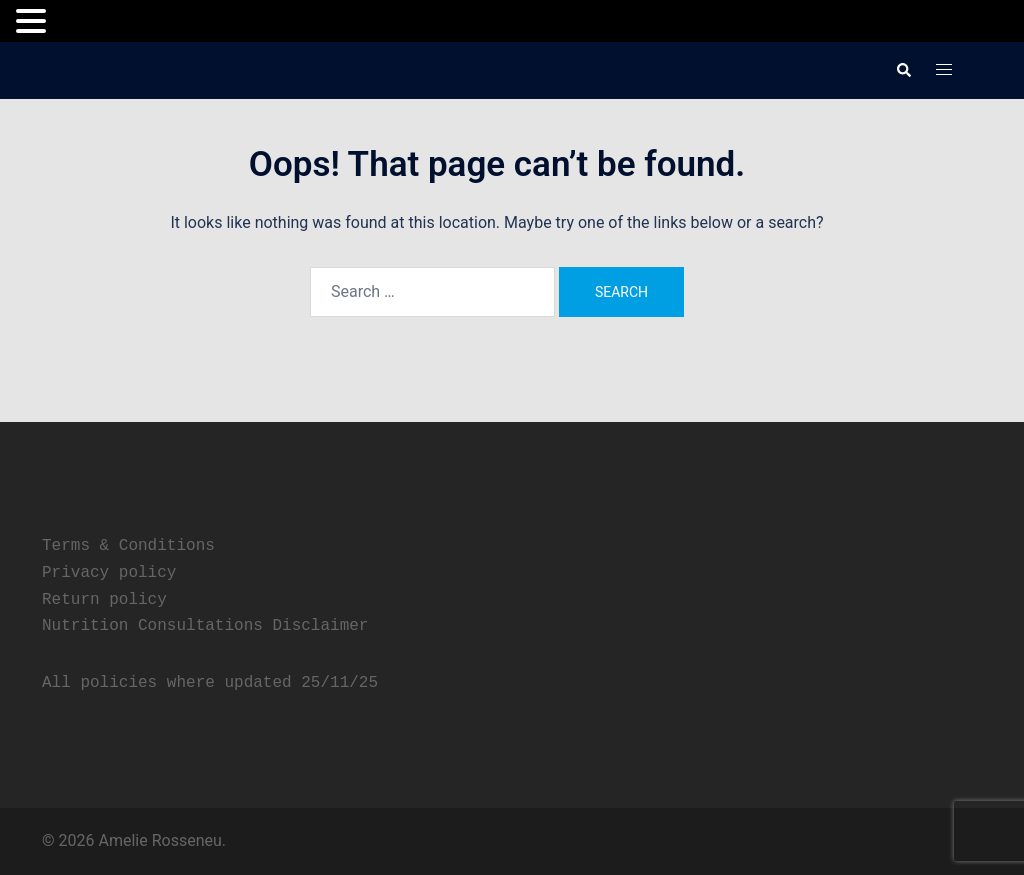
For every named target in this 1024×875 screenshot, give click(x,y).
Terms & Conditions (128, 546)
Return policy (104, 600)
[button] (903, 70)
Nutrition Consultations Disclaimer (205, 626)
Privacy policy (109, 573)
